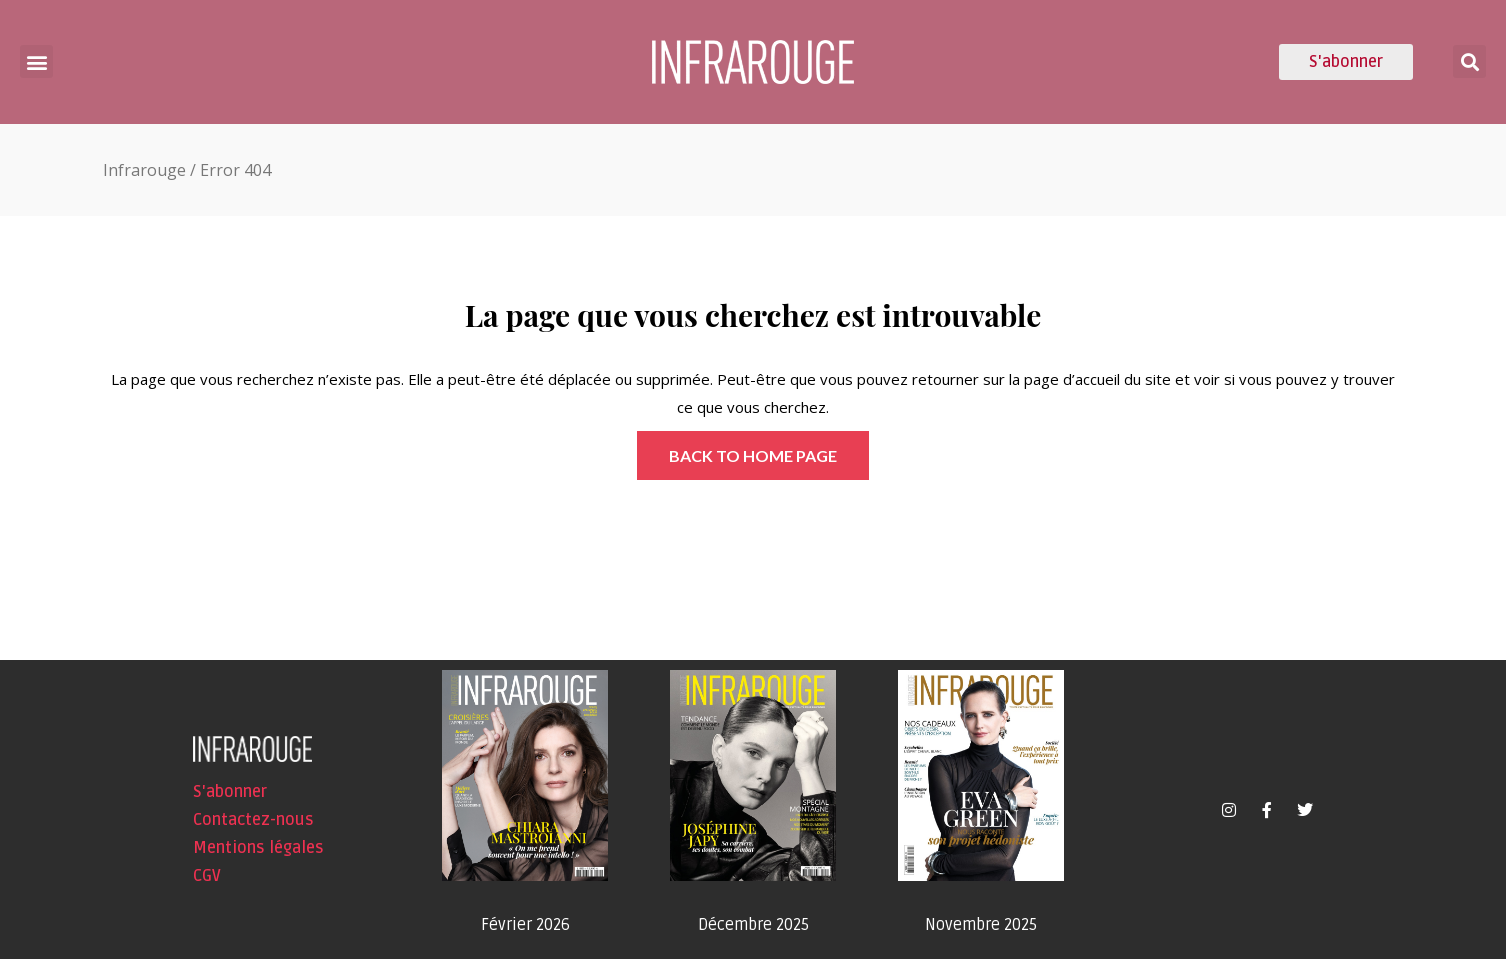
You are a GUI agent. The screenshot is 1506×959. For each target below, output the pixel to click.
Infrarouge (144, 170)
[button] (36, 61)
